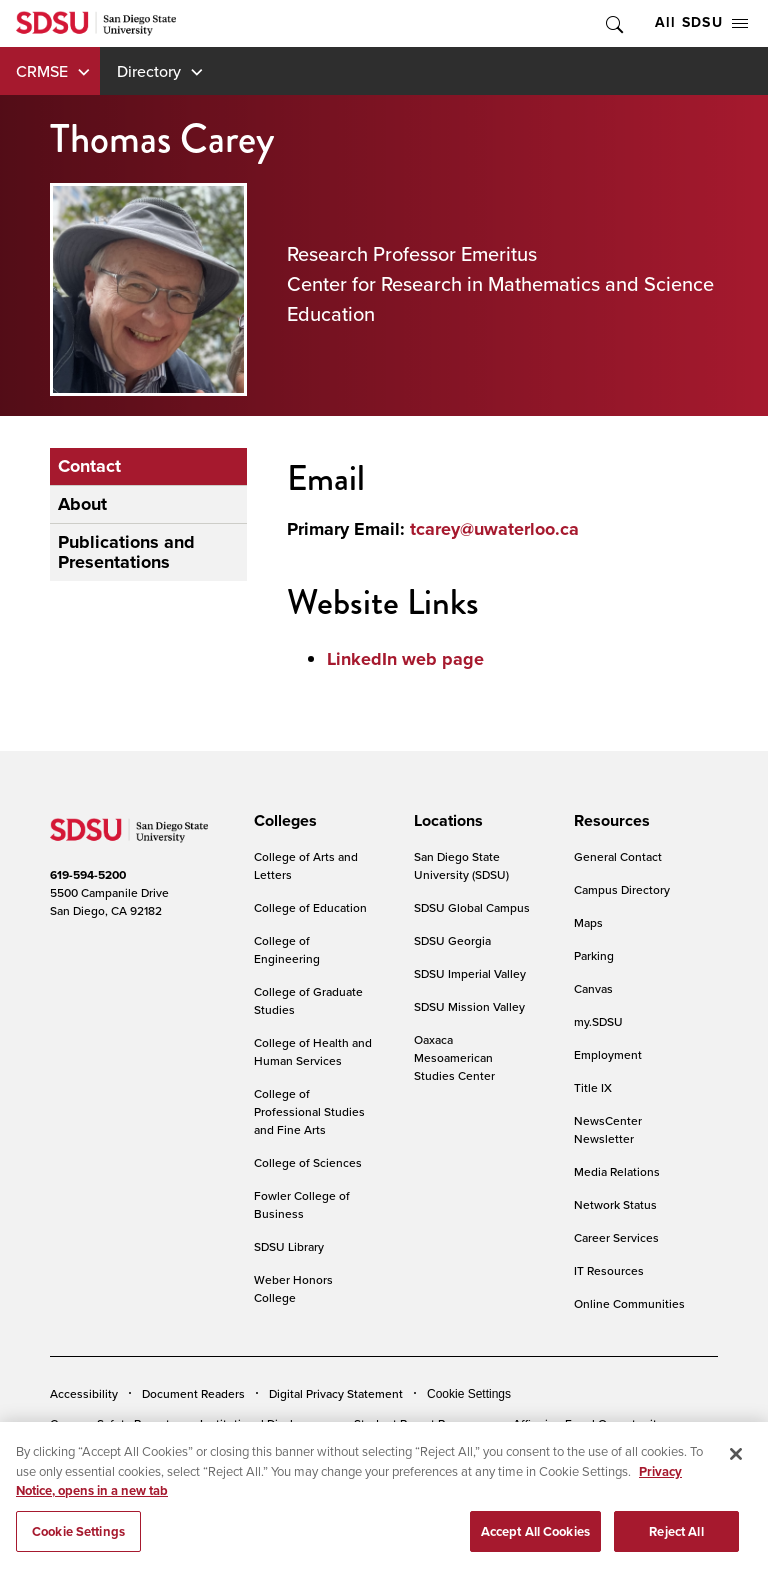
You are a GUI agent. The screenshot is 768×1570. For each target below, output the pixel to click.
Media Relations (617, 1171)
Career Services (616, 1237)
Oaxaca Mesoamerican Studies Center (454, 1057)
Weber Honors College (293, 1288)
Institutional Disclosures (265, 1423)
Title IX (593, 1087)
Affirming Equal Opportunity (588, 1423)
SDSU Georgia (452, 940)
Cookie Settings (469, 1394)
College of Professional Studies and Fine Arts (309, 1111)
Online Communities (629, 1303)
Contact (89, 466)
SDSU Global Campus (472, 907)
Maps (588, 922)
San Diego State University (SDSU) (461, 865)
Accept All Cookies (535, 1542)
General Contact (618, 856)
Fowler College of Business (302, 1204)
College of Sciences (308, 1162)
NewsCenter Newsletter (608, 1129)
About (82, 504)
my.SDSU (598, 1021)
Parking (594, 955)
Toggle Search (613, 23)
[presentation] (282, 821)
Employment (608, 1054)
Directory (149, 71)
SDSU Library (289, 1246)
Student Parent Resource (421, 1423)
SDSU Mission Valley (469, 1006)
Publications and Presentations (126, 552)
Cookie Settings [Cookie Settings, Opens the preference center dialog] (78, 1542)
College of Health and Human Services (313, 1051)
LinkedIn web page (405, 659)
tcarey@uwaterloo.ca (494, 529)
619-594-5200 (88, 875)
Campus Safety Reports (113, 1423)
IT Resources (609, 1270)
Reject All (676, 1542)
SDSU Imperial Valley (470, 973)
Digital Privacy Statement (336, 1393)
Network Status (615, 1204)
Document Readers (193, 1393)
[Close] (736, 1466)
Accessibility (84, 1393)
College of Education (310, 907)
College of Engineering (287, 949)
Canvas (593, 988)
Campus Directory (622, 889)
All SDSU (701, 22)
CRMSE (42, 71)
